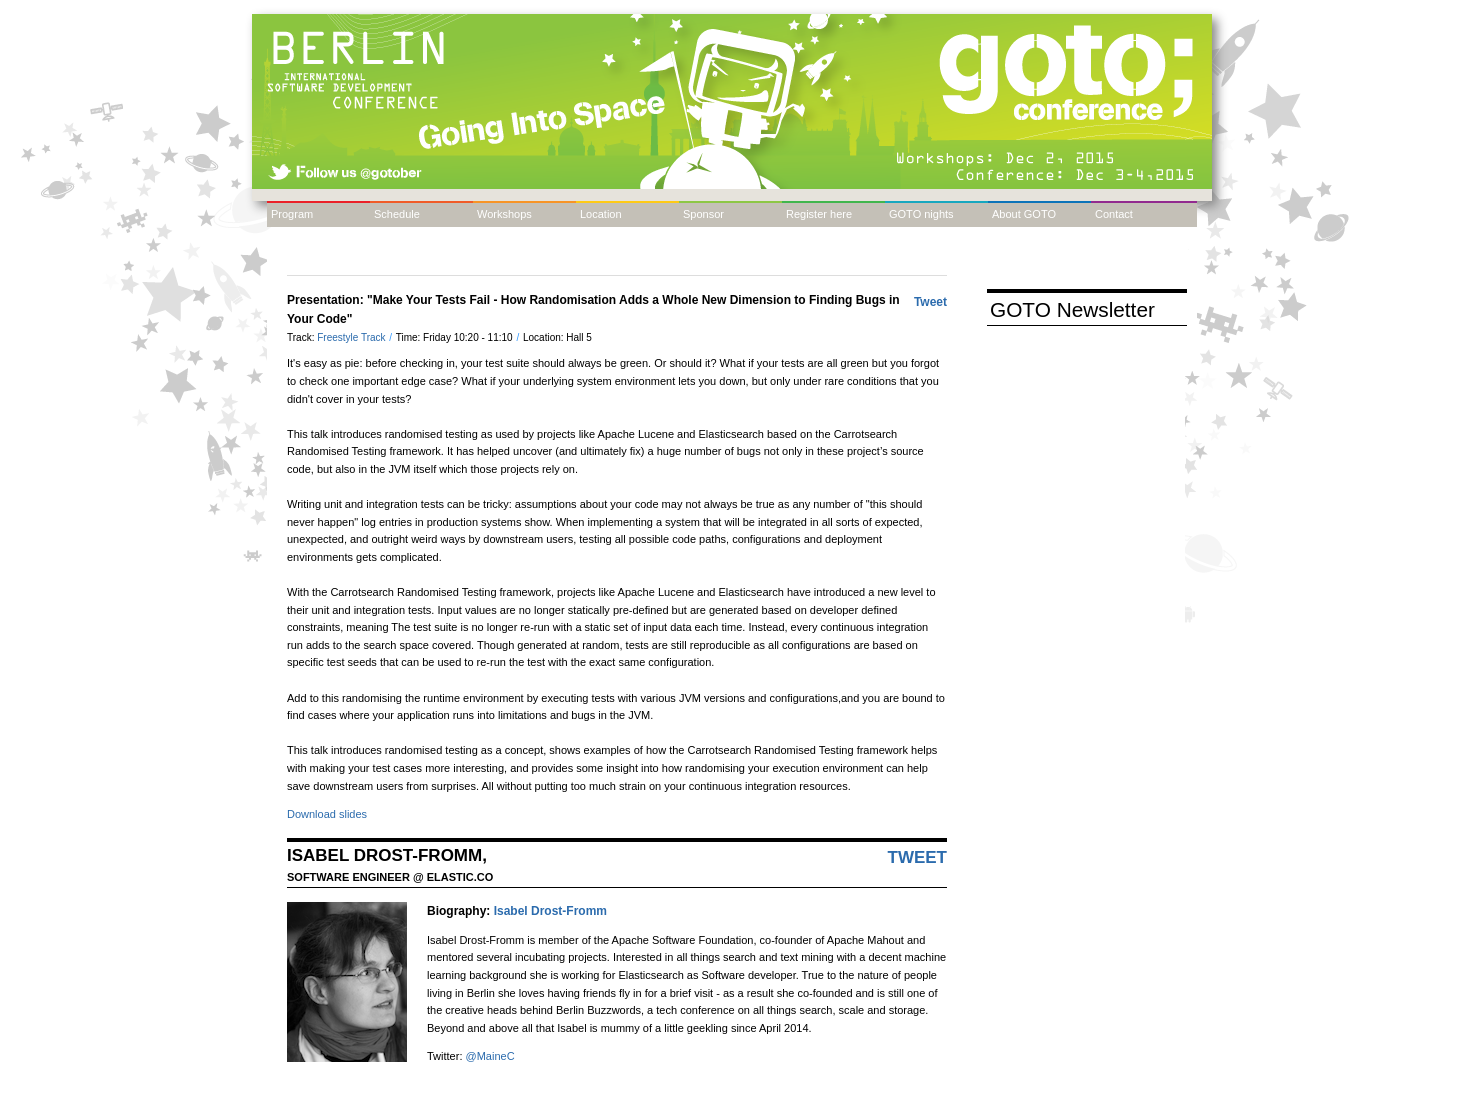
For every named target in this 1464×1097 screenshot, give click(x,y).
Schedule (397, 214)
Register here (819, 214)
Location (601, 214)
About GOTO (1024, 214)
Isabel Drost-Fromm (550, 911)
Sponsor (703, 214)
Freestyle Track (352, 337)
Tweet (930, 302)
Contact (1114, 214)
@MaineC (490, 1056)
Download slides (327, 814)
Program (292, 214)
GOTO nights (921, 214)
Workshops (504, 214)
